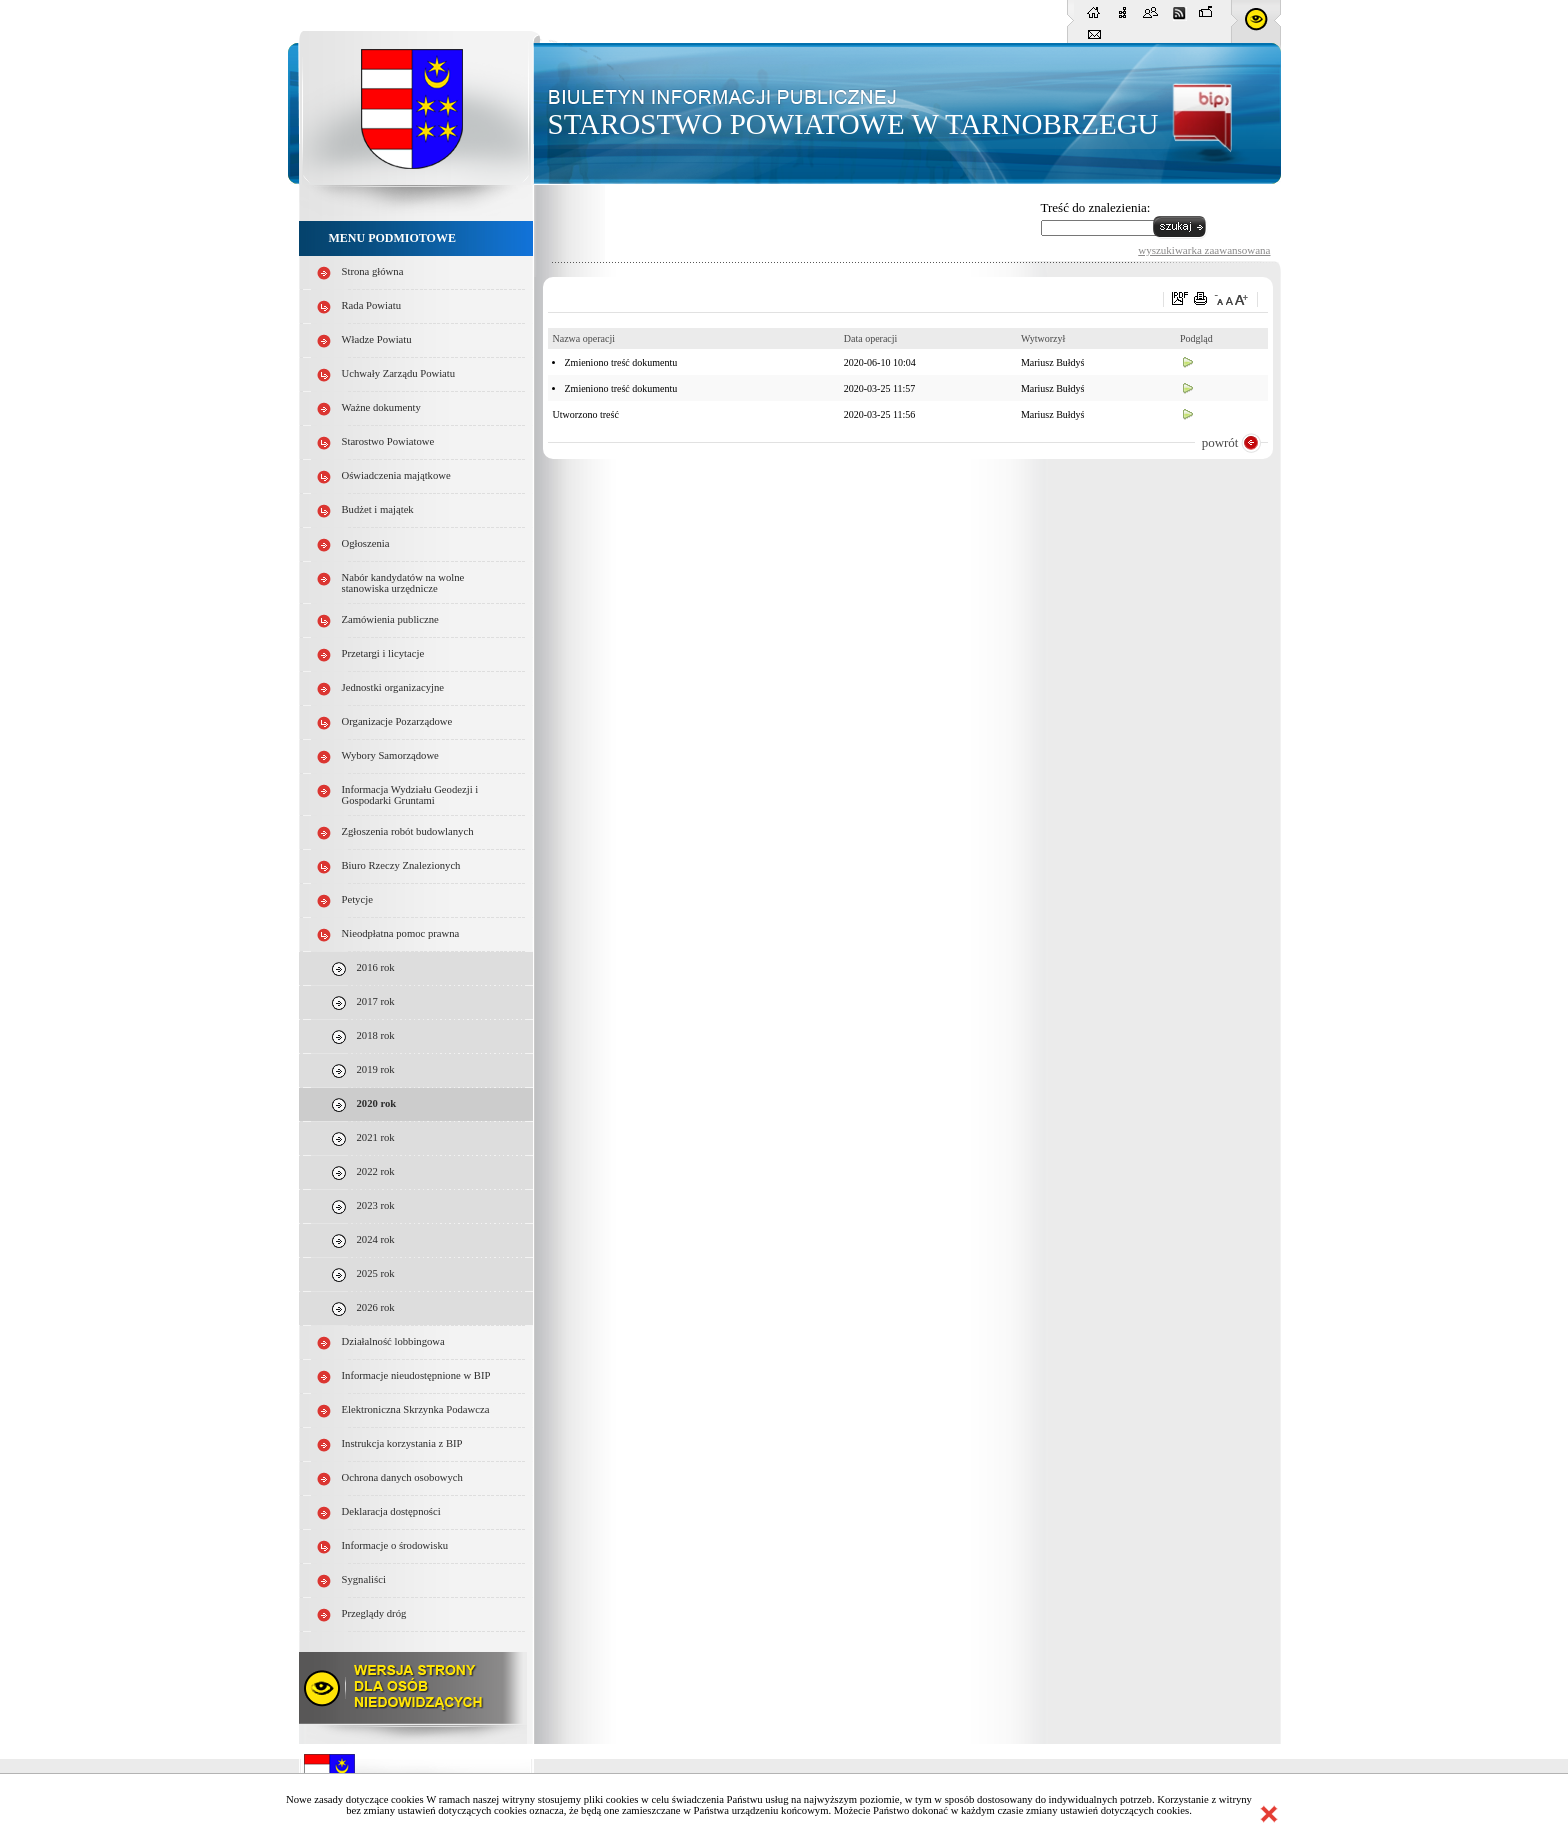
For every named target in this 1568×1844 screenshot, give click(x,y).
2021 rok (376, 1137)
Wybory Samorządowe (390, 755)
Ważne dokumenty (381, 407)
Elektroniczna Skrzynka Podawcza (416, 1409)
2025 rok (376, 1273)
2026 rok (376, 1307)
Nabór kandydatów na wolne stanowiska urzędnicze (403, 583)
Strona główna (373, 271)
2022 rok (376, 1171)
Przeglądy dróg (374, 1613)
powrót (1220, 442)
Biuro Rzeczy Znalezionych (401, 865)
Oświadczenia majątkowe (396, 475)
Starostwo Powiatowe (388, 441)
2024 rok (376, 1239)
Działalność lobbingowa (393, 1341)
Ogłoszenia (366, 543)
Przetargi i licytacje (383, 653)
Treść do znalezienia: (1096, 207)
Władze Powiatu (377, 339)
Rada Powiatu (372, 305)
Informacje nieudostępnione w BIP (416, 1375)
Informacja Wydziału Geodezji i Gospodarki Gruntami (410, 795)
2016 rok (376, 967)
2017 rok (376, 1001)
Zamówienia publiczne (390, 619)
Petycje (357, 899)
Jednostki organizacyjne (393, 687)
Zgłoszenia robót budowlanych (408, 831)
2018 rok (376, 1035)
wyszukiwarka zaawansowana (1204, 250)
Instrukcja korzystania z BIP (402, 1443)
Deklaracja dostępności (391, 1511)
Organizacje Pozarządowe (397, 721)
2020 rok (377, 1103)
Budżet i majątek (378, 509)
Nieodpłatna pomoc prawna (401, 933)
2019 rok (376, 1069)
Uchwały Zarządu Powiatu (399, 373)
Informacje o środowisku (395, 1545)
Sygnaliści (364, 1579)
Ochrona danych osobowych (402, 1477)
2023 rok (376, 1205)
